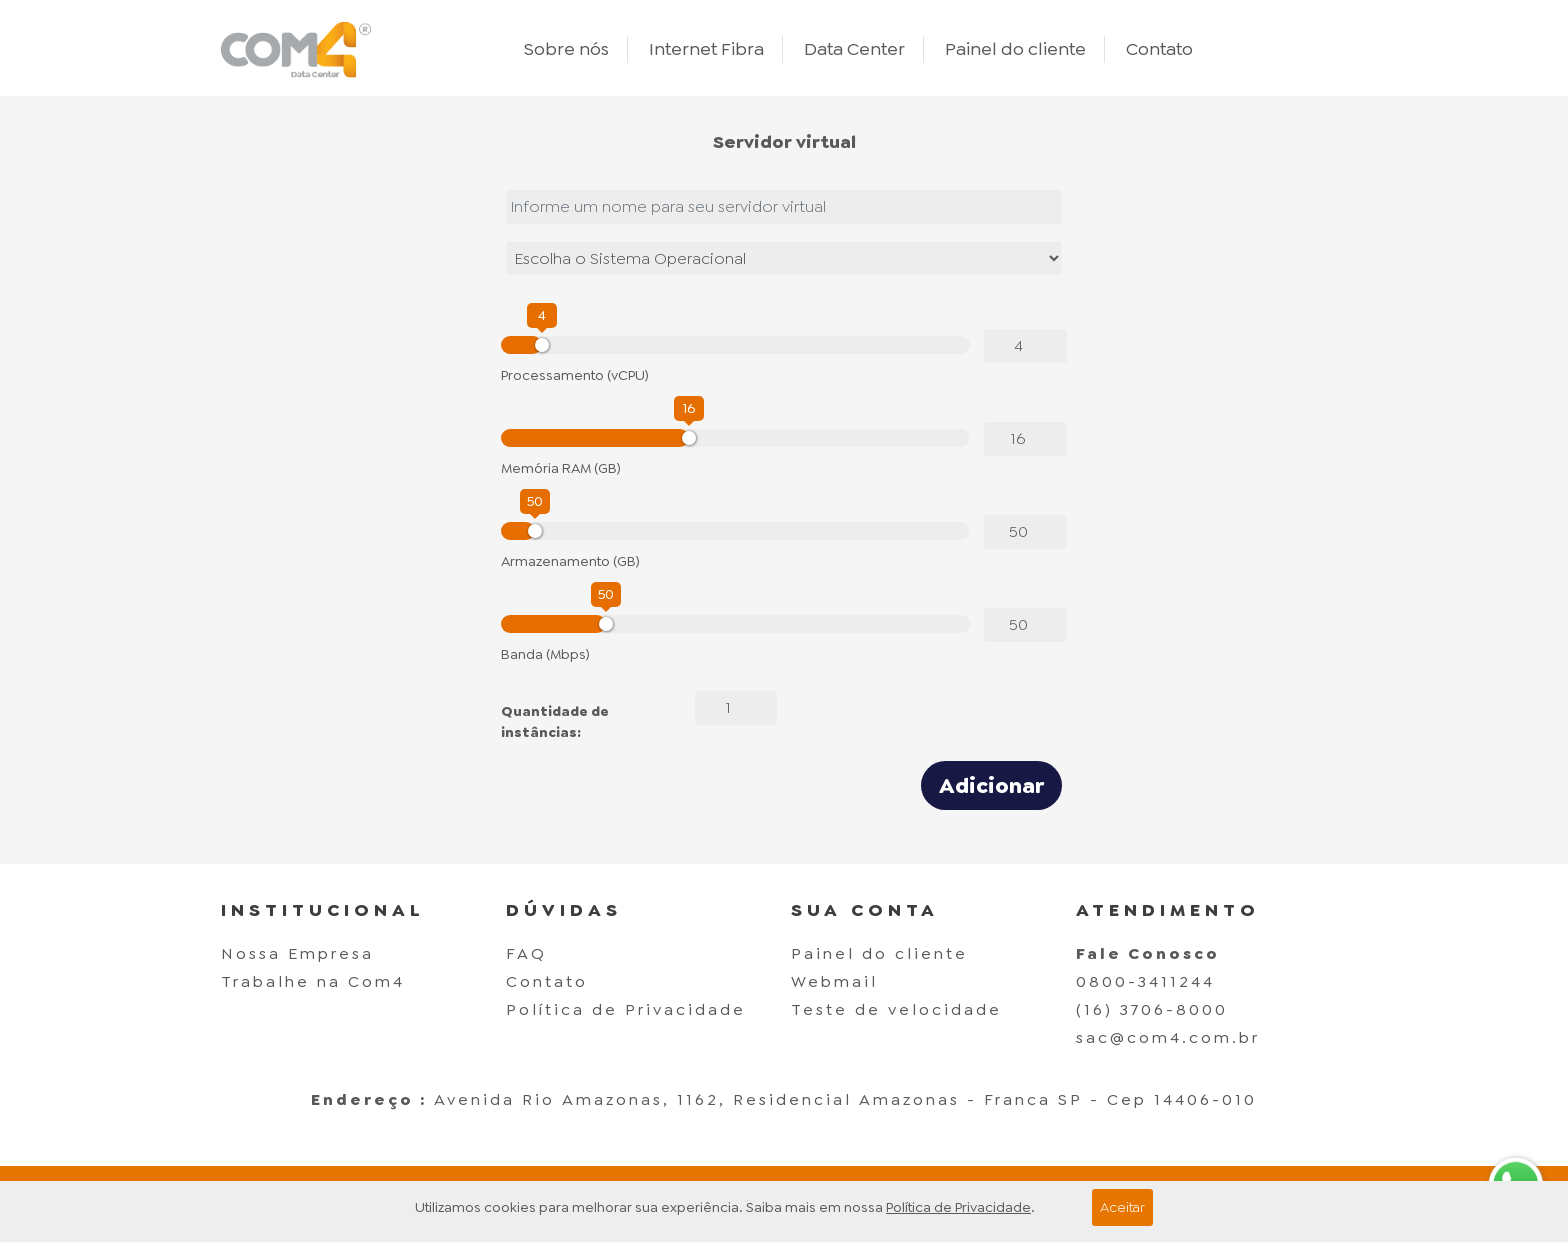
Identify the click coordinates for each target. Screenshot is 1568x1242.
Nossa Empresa (297, 953)
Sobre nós (566, 49)
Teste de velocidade (896, 1009)
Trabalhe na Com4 (313, 981)
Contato (1159, 49)
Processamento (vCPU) (575, 375)
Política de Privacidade (626, 1009)
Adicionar (991, 785)
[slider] (542, 345)
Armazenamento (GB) (570, 561)
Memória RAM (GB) (561, 468)
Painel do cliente (1015, 49)
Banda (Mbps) (545, 654)
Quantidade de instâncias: (555, 721)
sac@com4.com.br (1168, 1037)
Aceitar (1122, 1207)
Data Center (854, 49)
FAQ (526, 953)
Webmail (834, 981)
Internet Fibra (706, 49)
